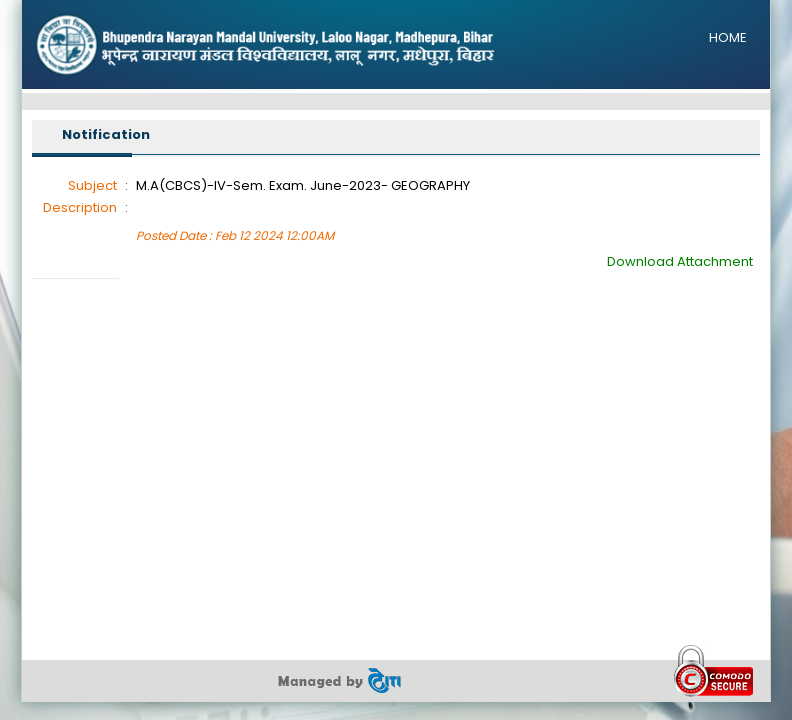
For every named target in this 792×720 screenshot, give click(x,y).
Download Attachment (680, 261)
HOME (728, 37)
